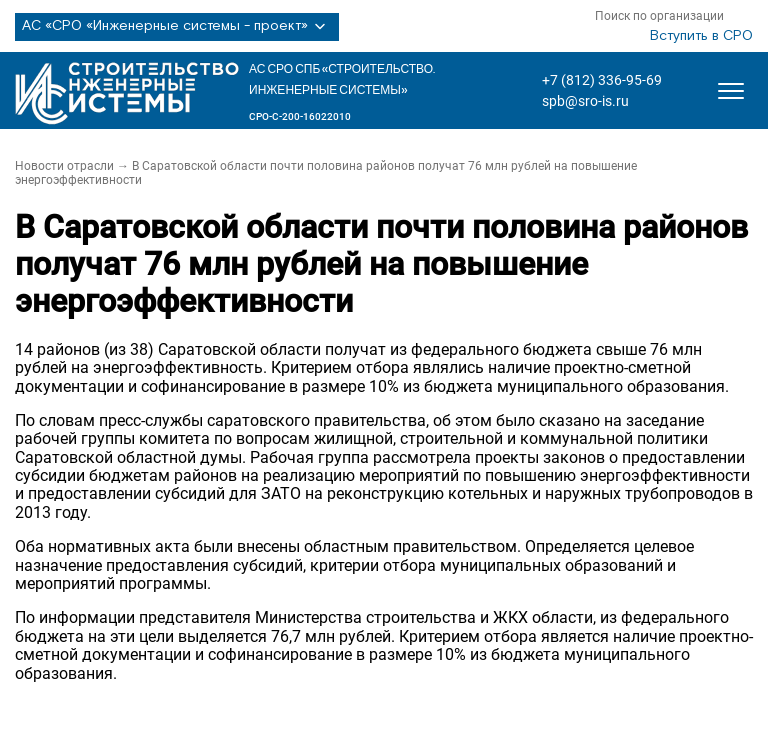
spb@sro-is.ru (585, 101)
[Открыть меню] (731, 91)
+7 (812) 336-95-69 (602, 80)
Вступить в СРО (701, 36)
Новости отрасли (64, 166)
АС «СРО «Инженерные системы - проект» (177, 27)
